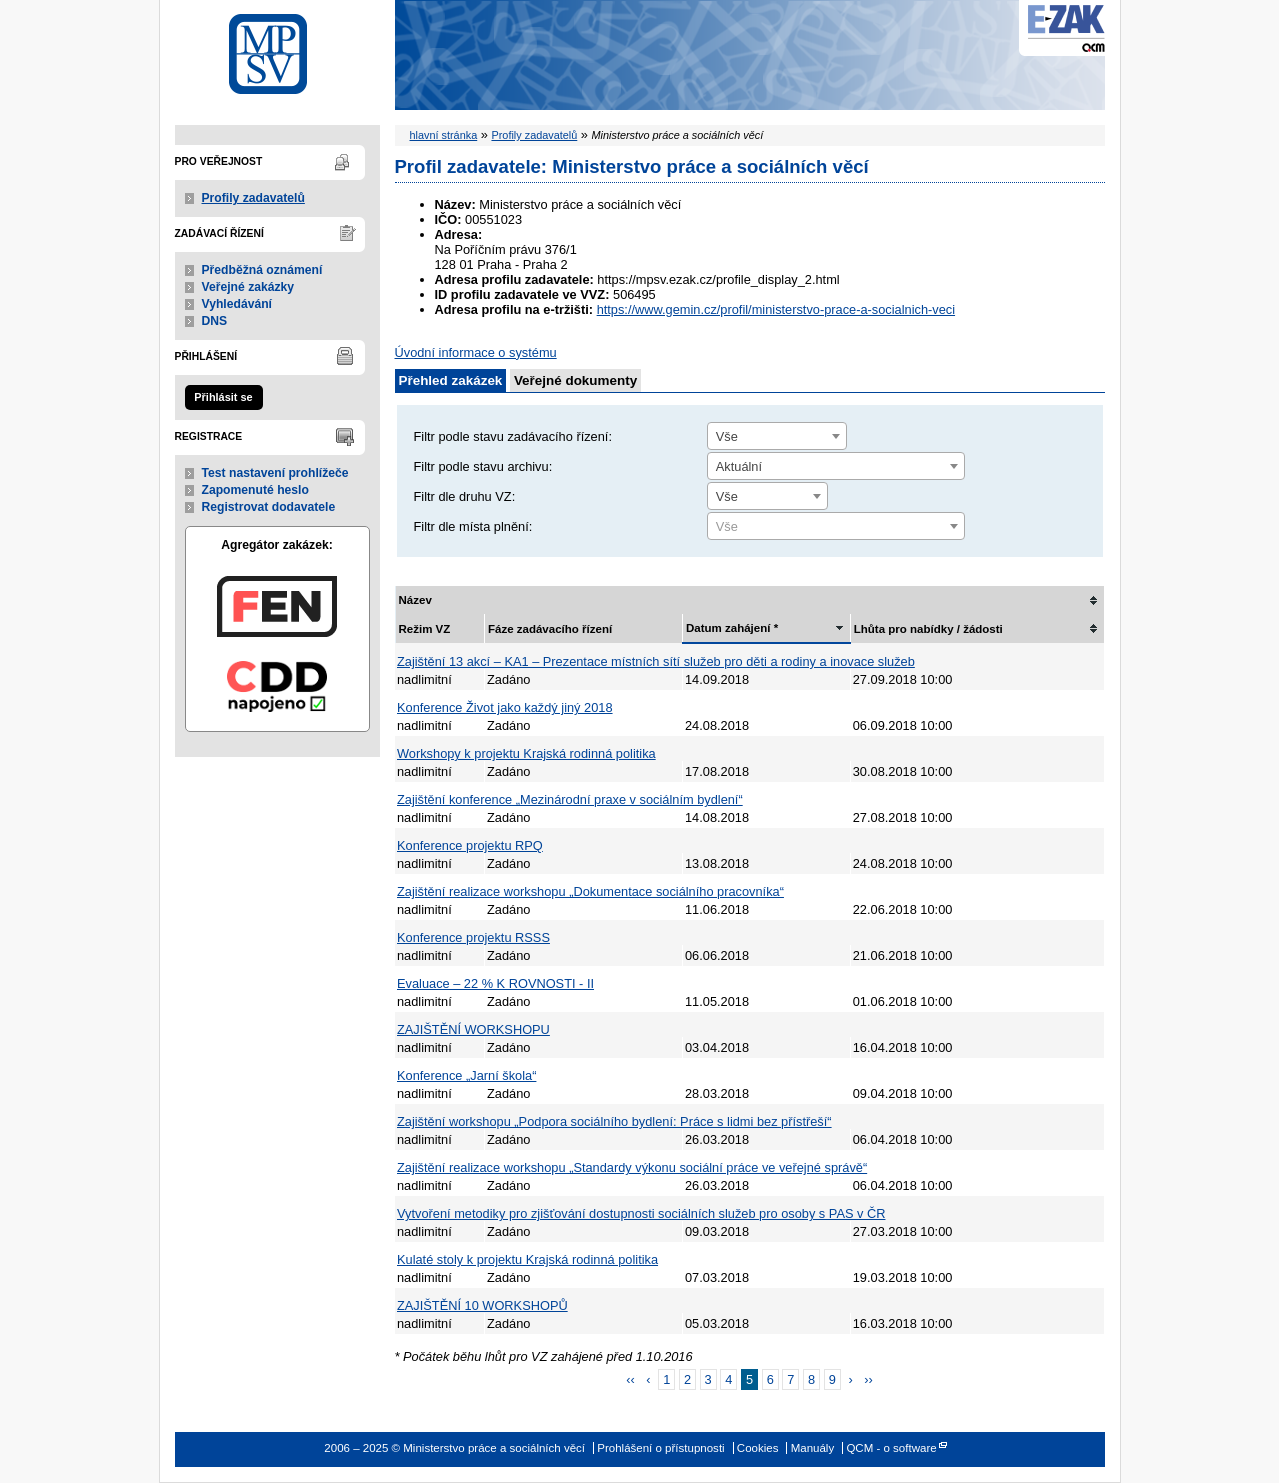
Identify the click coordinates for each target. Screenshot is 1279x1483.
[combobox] (777, 436)
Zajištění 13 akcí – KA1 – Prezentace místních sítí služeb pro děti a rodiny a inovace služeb (656, 661)
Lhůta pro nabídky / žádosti (928, 629)
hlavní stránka (444, 135)
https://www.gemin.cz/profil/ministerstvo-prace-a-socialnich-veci (776, 309)
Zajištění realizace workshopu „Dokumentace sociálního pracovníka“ (590, 891)
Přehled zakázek (451, 380)
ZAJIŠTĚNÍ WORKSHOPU (473, 1029)
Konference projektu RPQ (470, 845)
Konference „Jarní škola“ (466, 1075)
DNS (215, 321)
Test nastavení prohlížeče (275, 473)
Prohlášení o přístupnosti (660, 1448)
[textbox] (836, 527)
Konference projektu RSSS (473, 937)
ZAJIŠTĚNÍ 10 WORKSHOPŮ (482, 1305)
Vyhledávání (237, 304)
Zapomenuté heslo (255, 490)
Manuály (813, 1448)
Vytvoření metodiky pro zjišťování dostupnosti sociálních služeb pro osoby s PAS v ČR (641, 1213)
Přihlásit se (223, 397)
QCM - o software (891, 1448)
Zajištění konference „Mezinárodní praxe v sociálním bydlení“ (570, 799)
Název (415, 600)
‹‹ (630, 1379)
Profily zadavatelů (253, 198)
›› (868, 1379)
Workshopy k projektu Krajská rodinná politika (526, 753)
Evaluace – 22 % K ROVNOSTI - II (495, 983)
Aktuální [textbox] (739, 466)
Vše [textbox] (727, 436)
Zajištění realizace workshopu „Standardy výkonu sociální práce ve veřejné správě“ (632, 1167)
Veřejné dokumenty (575, 380)
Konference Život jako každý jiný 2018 (505, 707)
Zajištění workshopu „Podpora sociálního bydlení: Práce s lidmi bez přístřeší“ (614, 1121)
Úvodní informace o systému (476, 352)
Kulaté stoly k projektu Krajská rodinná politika (527, 1259)
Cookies (758, 1448)
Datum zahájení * (732, 628)
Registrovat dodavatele (269, 507)
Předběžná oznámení (262, 270)
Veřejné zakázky (248, 287)
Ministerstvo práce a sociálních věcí (277, 48)
